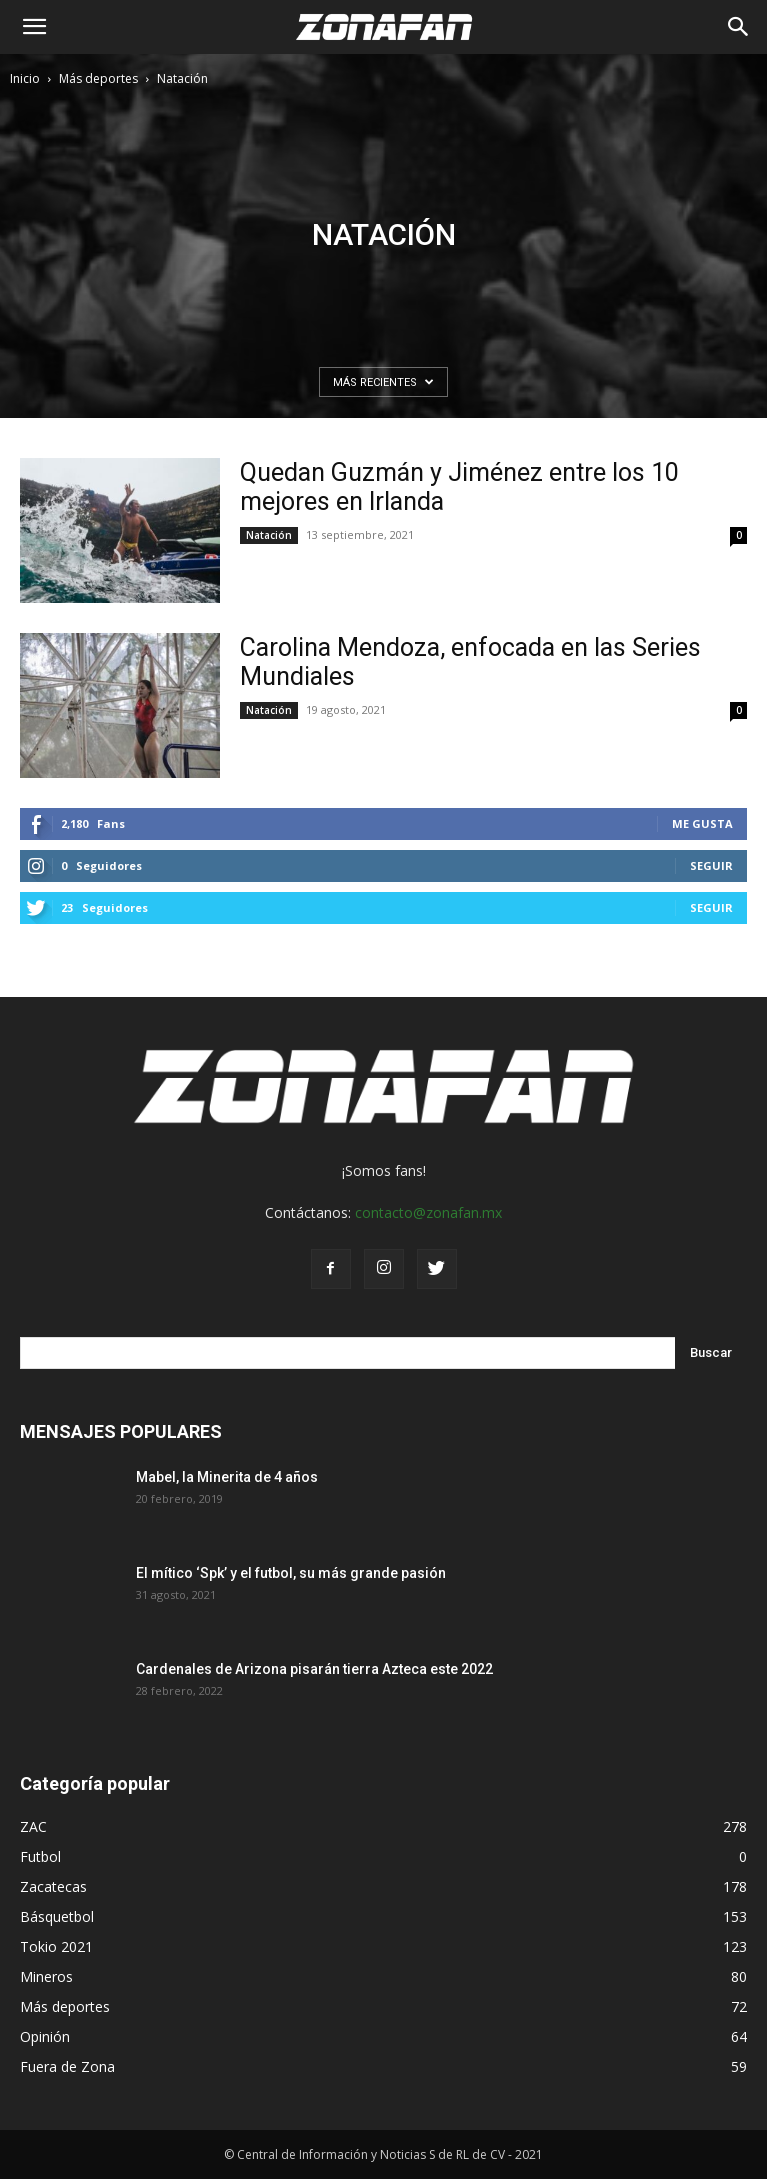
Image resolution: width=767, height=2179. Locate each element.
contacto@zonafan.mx (428, 1212)
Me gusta (702, 823)
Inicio (25, 78)
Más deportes (98, 78)
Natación (269, 535)
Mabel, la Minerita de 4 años (227, 1477)
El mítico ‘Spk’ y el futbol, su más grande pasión (291, 1573)
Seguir (711, 865)
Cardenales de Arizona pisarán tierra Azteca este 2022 (314, 1669)
